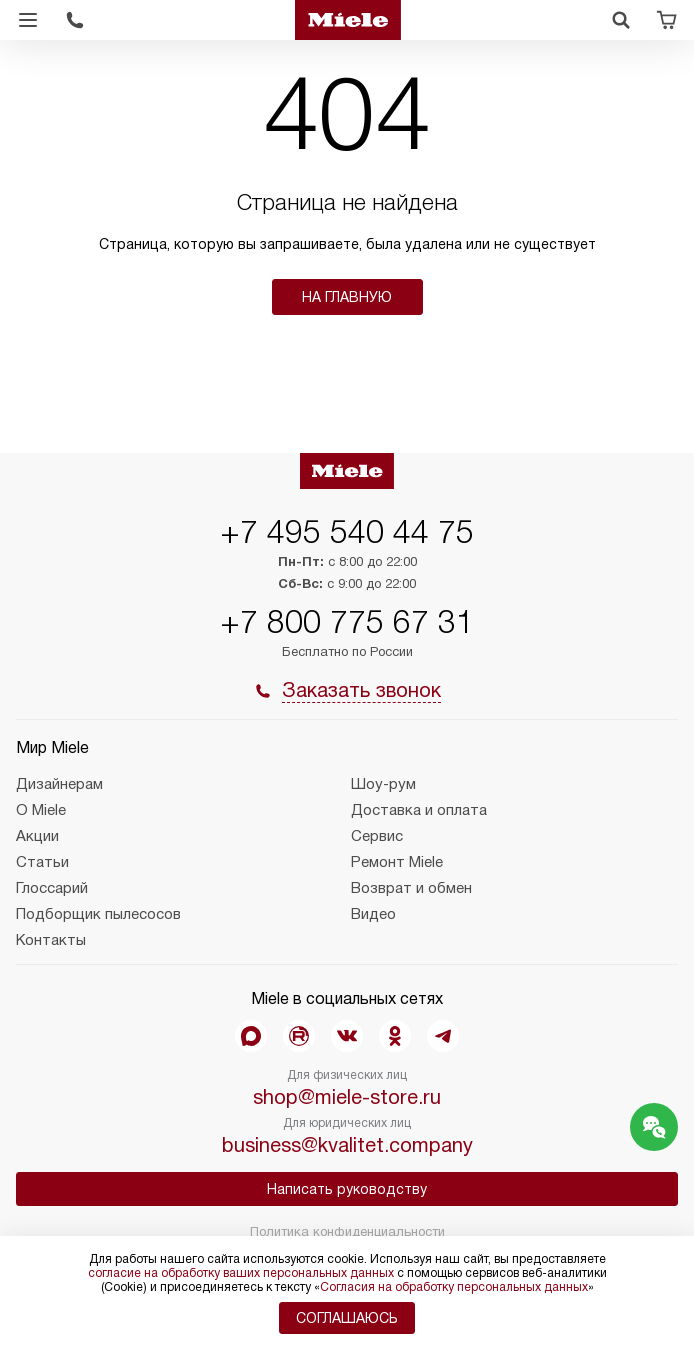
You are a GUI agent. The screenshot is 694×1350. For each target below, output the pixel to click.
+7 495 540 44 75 (347, 532)
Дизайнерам (59, 784)
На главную (347, 297)
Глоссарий (52, 888)
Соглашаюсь (347, 1318)
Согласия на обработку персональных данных (454, 1287)
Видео (373, 914)
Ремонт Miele (397, 862)
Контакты (51, 940)
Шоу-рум (383, 784)
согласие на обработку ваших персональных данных (241, 1273)
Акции (37, 836)
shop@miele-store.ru (347, 1097)
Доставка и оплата (419, 810)
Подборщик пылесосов (98, 914)
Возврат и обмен (411, 888)
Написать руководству (347, 1189)
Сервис (377, 836)
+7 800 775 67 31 (347, 622)
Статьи (42, 862)
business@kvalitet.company (347, 1145)
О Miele (41, 810)
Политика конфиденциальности (347, 1231)
